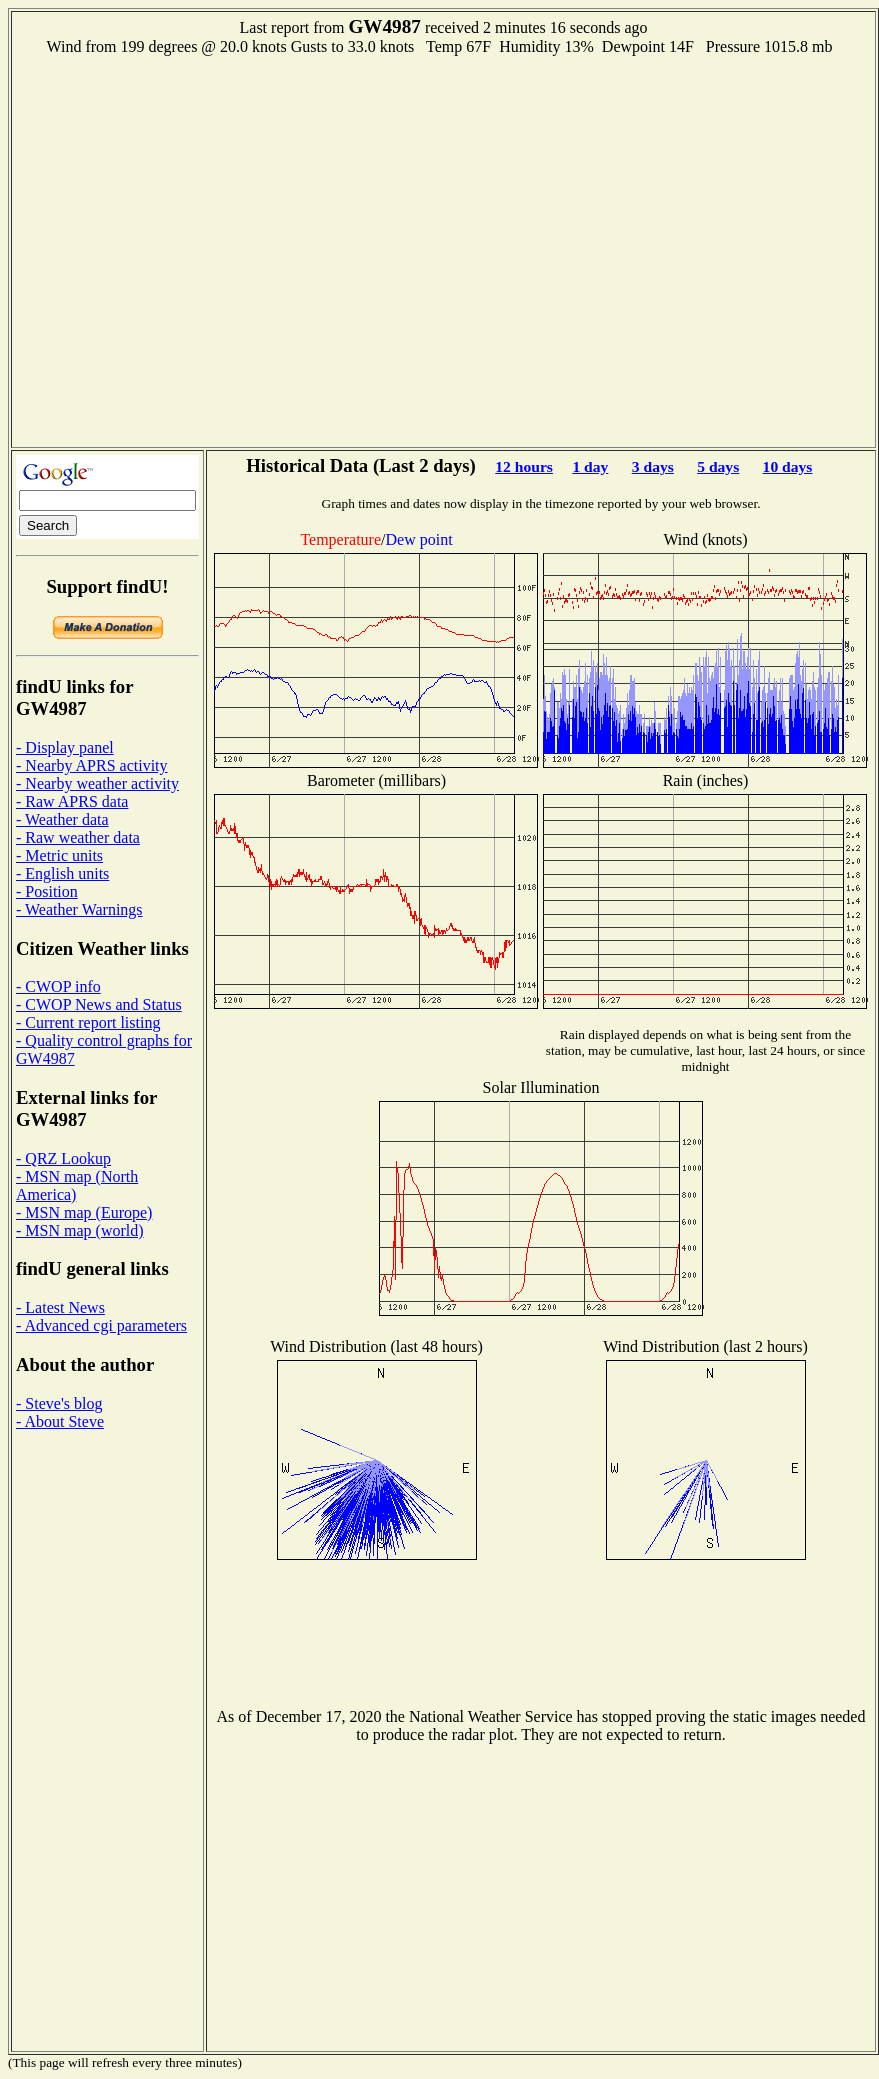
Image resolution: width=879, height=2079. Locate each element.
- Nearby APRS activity (92, 765)
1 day (590, 466)
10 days (788, 466)
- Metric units (59, 855)
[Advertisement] (193, 249)
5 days (718, 466)
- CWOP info (58, 986)
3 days (653, 466)
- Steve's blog (59, 1403)
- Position (47, 891)
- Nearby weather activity (97, 783)
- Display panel (65, 747)
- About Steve (60, 1421)
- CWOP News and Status (99, 1004)
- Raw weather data (78, 837)
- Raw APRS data (72, 801)
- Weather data (62, 819)
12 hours (524, 466)
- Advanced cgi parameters (101, 1325)
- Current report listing (88, 1022)
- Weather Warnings (79, 909)
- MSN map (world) (80, 1230)
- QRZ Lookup (63, 1158)
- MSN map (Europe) (84, 1212)
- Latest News (60, 1307)
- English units (62, 873)
